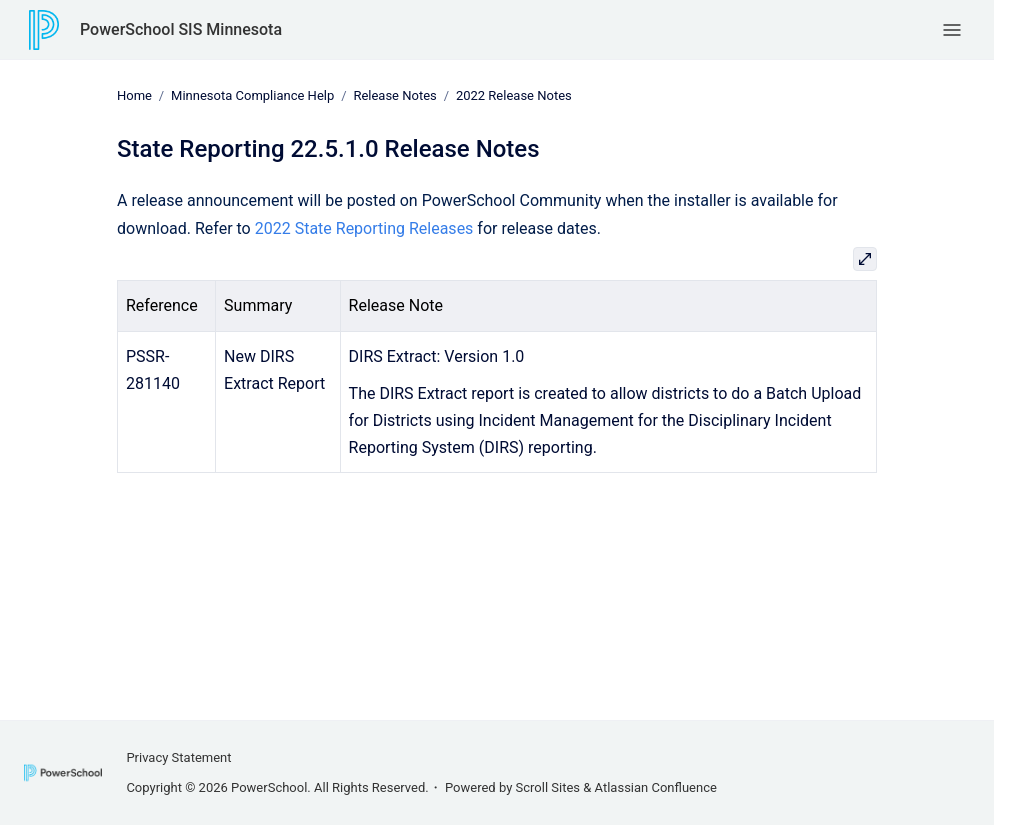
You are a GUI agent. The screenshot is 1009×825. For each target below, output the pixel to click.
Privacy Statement (178, 757)
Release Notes (394, 95)
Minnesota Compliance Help (252, 95)
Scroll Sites (548, 787)
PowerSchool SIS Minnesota (181, 29)
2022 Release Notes (514, 95)
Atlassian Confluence (656, 787)
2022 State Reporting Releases (364, 227)
